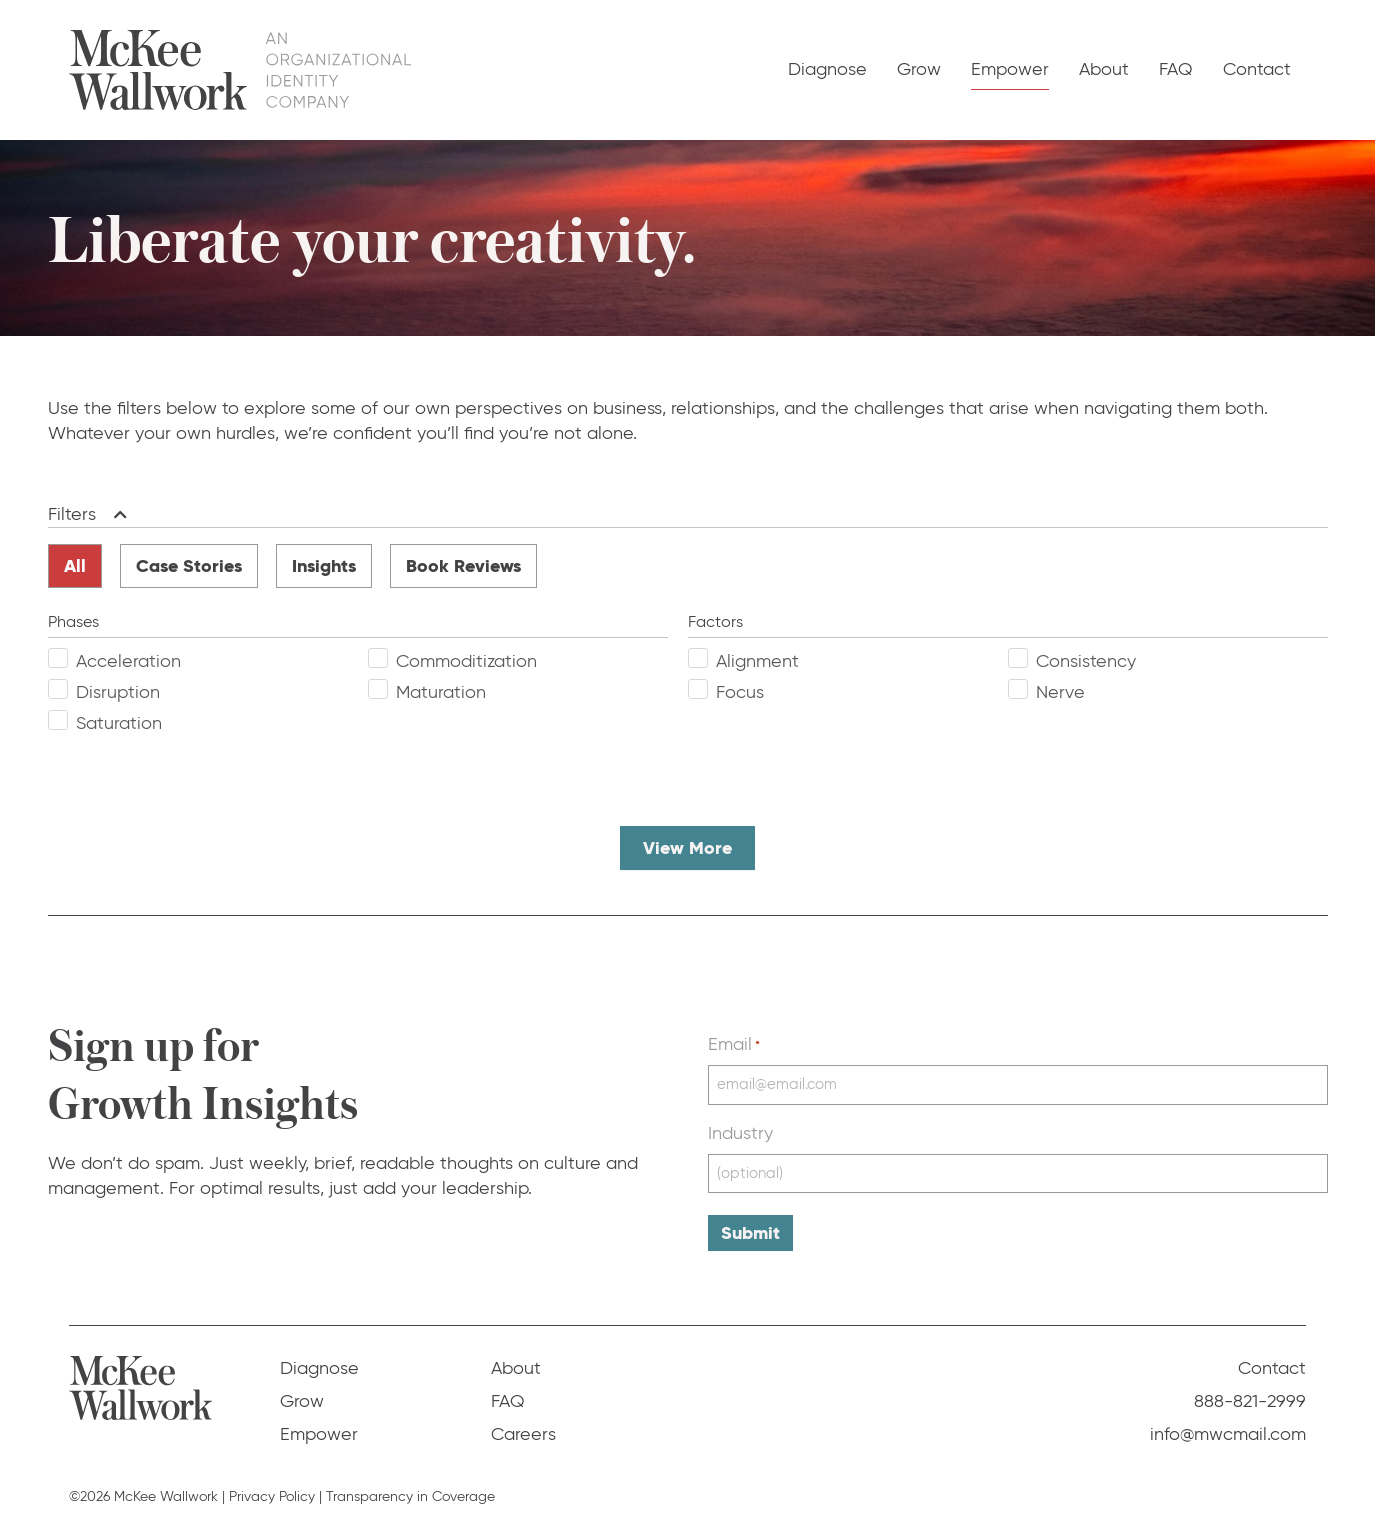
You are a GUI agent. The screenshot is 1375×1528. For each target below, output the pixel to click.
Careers (523, 1434)
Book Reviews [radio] (463, 565)
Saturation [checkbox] (119, 723)
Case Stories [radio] (189, 565)
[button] (116, 514)
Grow (919, 69)
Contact (1257, 69)
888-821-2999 (1250, 1401)
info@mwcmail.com (1228, 1434)
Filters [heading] (72, 514)
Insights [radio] (324, 565)
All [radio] (75, 565)
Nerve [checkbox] (1060, 692)
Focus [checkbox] (740, 692)
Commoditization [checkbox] (466, 661)
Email (734, 1044)
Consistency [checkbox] (1086, 661)
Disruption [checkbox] (118, 692)
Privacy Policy (272, 1496)
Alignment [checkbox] (757, 661)
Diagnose (827, 69)
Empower (1010, 69)
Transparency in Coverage (410, 1496)
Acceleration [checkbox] (128, 661)
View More (687, 847)
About (1104, 69)
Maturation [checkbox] (441, 692)
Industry (740, 1133)
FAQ (1176, 69)
